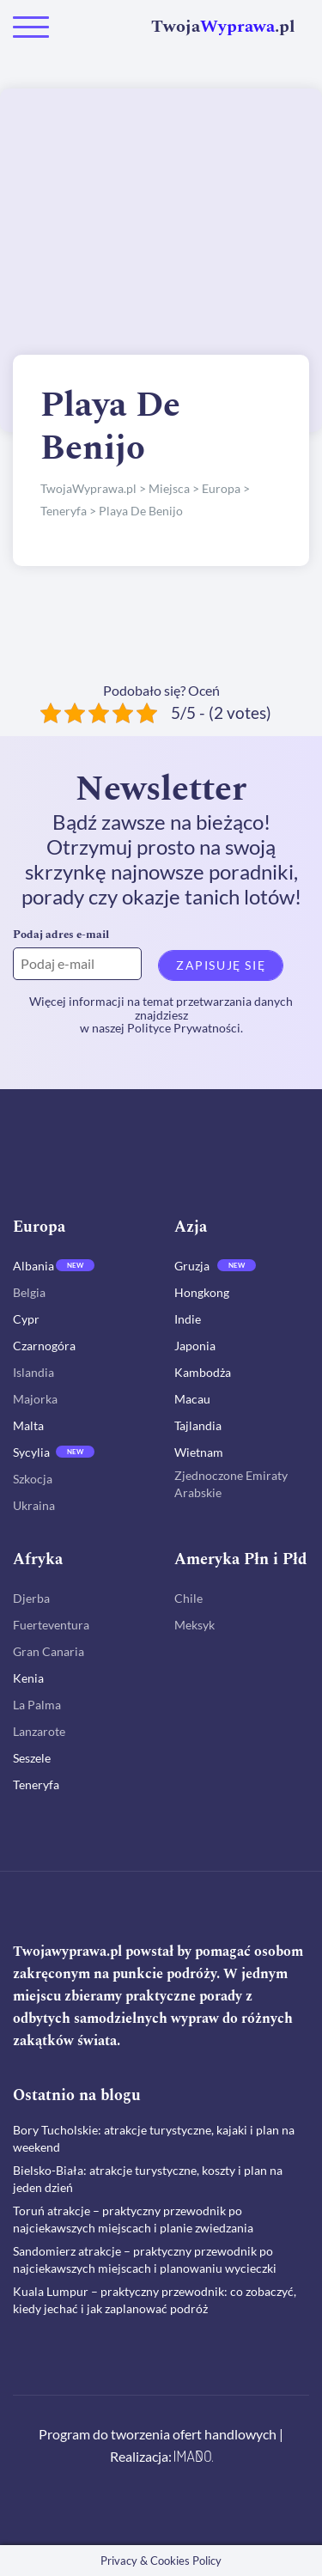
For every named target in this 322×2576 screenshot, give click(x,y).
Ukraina (34, 1505)
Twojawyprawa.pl (67, 1951)
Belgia (29, 1292)
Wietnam (198, 1452)
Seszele (32, 1758)
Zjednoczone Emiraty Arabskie (231, 1484)
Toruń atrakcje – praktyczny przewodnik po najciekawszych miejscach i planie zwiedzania (133, 2219)
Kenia (28, 1678)
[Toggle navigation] (31, 27)
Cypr (26, 1319)
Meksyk (194, 1624)
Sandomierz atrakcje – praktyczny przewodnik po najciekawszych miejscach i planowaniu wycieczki (144, 2259)
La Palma (37, 1704)
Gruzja (192, 1265)
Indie (187, 1319)
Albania (33, 1265)
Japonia (195, 1345)
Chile (188, 1598)
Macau (192, 1399)
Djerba (31, 1598)
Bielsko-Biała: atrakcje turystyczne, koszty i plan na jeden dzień (148, 2179)
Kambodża (202, 1372)
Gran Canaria (48, 1651)
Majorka (35, 1399)
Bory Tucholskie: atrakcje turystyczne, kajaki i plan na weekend (154, 2138)
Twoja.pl (223, 27)
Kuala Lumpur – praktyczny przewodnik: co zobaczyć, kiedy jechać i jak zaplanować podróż (154, 2300)
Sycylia (31, 1452)
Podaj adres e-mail (61, 934)
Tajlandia (198, 1425)
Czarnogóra (44, 1345)
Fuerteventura (51, 1624)
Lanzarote (39, 1731)
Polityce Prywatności (183, 1027)
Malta (28, 1425)
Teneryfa (36, 1784)
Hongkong (201, 1292)
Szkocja (32, 1478)
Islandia (33, 1372)
